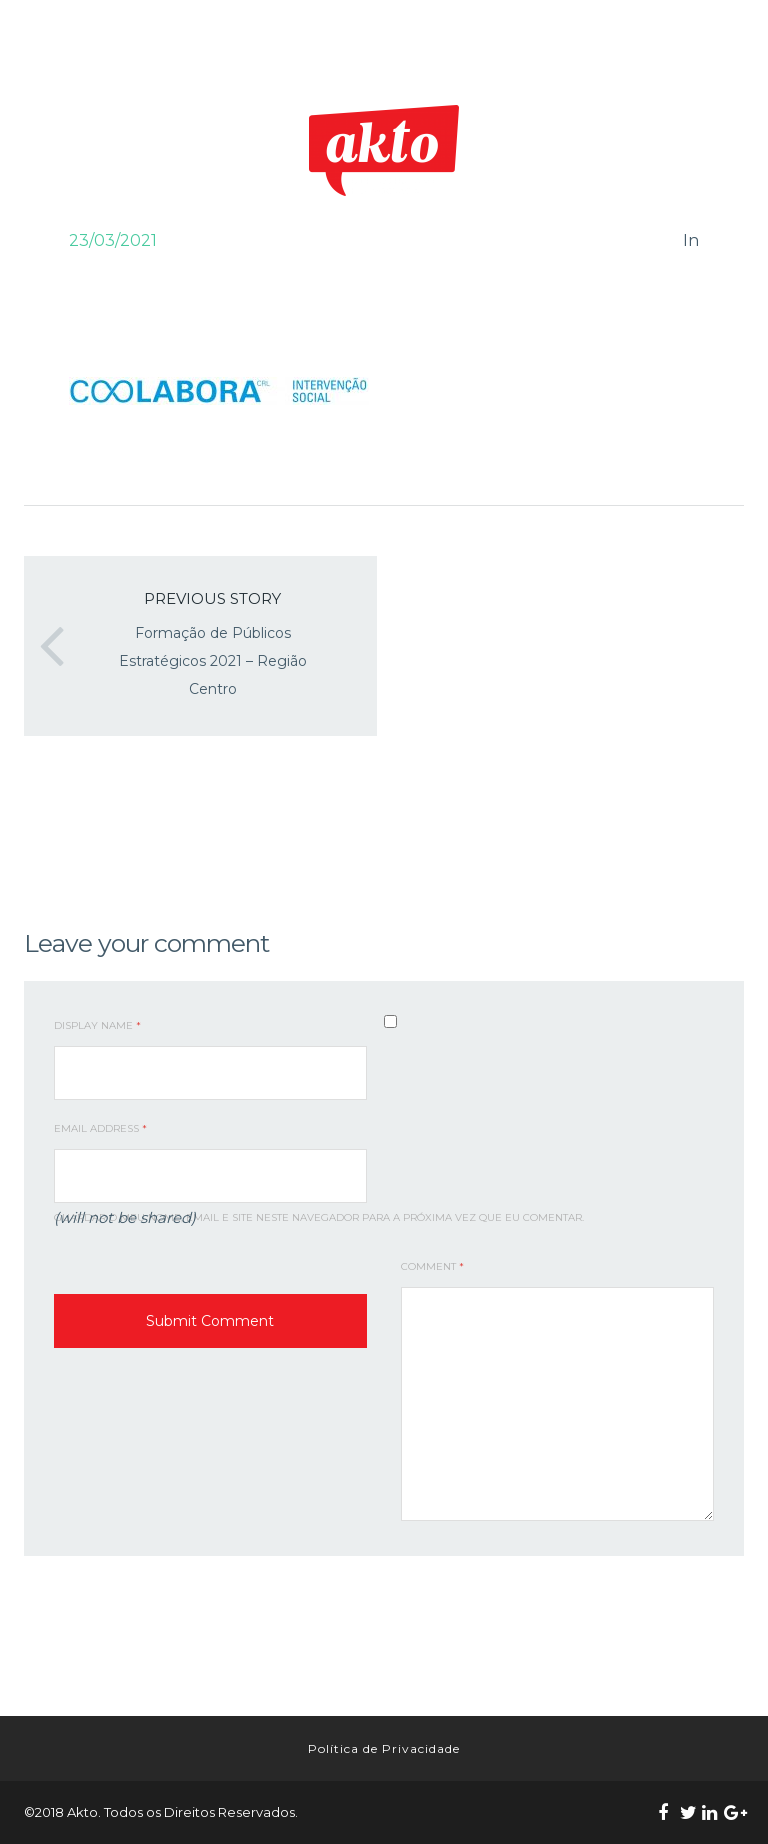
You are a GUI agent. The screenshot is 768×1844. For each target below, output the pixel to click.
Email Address (100, 1128)
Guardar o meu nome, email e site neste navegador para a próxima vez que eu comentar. (319, 1217)
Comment (432, 1266)
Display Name (97, 1025)
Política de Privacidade (384, 1748)
